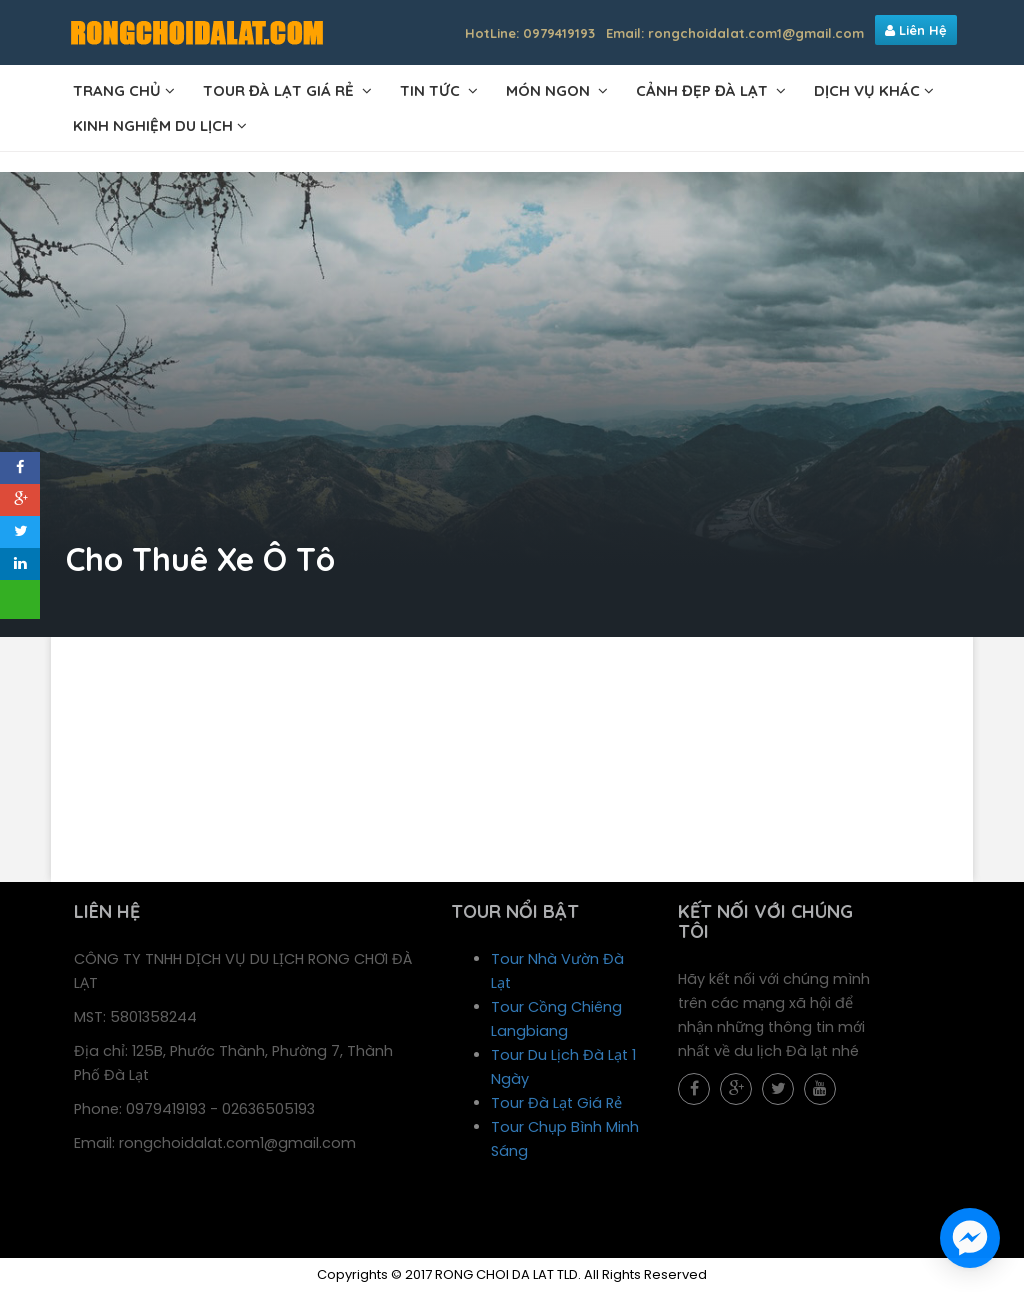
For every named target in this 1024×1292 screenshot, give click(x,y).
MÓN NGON (550, 90)
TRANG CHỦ (117, 90)
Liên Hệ (916, 30)
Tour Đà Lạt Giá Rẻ (556, 1103)
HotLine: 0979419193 (530, 33)
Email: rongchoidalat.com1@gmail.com (735, 33)
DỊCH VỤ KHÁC (867, 90)
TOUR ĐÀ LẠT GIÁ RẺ (280, 90)
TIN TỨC (432, 90)
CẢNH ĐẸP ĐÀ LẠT (704, 90)
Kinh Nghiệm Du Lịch (153, 125)
